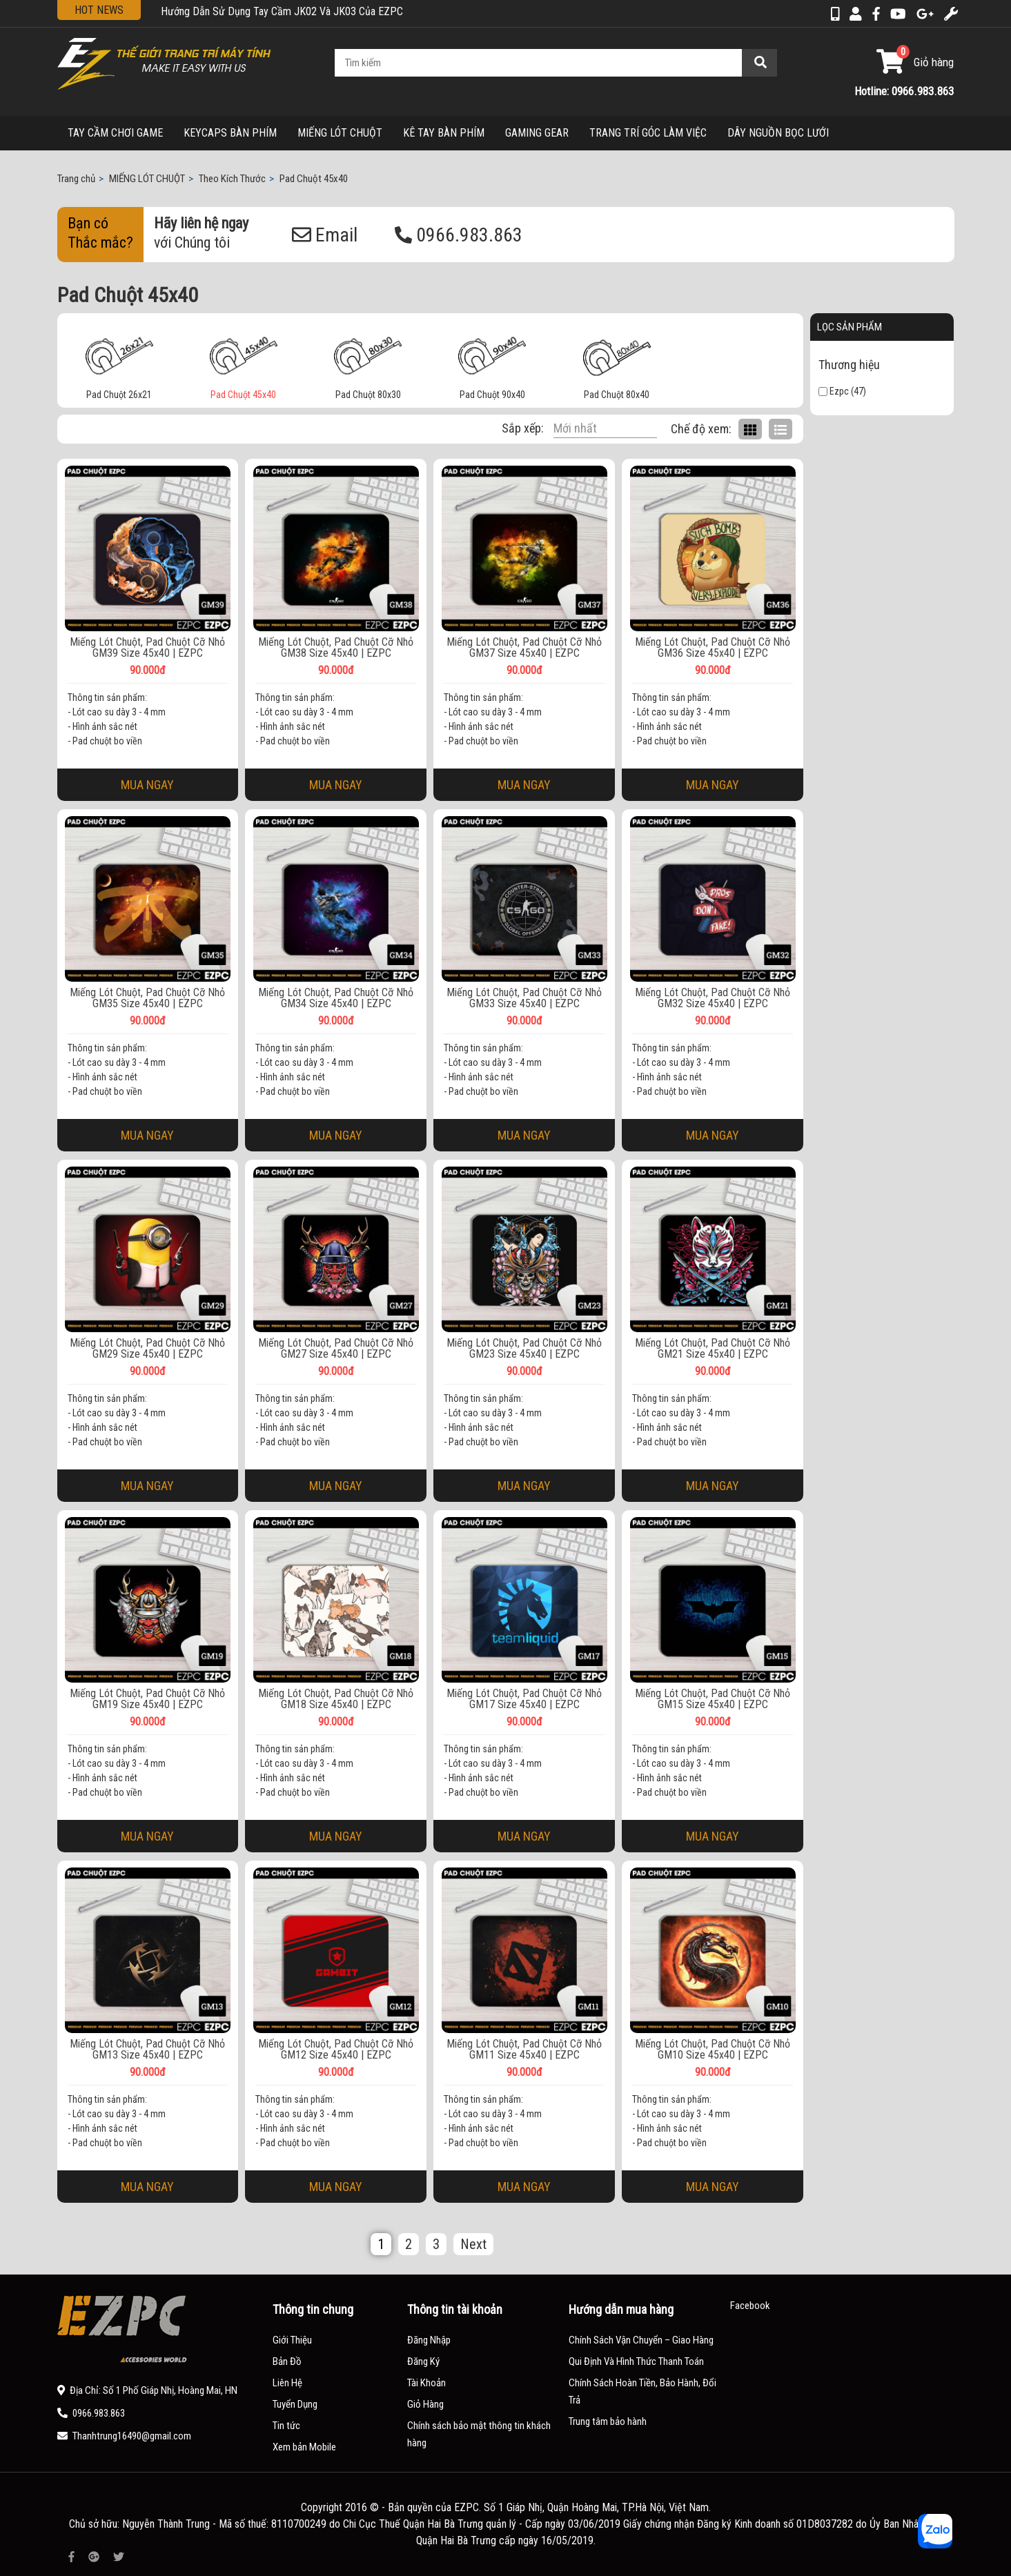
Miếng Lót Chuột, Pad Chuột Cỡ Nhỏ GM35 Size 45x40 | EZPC (147, 998)
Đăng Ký (423, 2361)
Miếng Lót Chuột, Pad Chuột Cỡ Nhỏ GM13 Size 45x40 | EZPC (147, 2050)
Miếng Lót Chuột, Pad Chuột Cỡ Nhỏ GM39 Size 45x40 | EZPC (147, 648)
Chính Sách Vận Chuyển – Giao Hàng (641, 2340)
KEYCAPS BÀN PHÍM (230, 132)
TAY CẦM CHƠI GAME (115, 132)
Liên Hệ (287, 2383)
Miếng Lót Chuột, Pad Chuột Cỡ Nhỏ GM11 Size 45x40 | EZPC (524, 2050)
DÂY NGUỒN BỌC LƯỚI (778, 132)
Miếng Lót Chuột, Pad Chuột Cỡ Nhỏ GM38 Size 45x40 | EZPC (335, 648)
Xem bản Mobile (304, 2447)
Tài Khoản (426, 2383)
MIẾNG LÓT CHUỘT (339, 132)
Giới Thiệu (292, 2340)
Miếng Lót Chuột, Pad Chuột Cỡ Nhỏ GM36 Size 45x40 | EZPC (712, 648)
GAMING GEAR (537, 132)
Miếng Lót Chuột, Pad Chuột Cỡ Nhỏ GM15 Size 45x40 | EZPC (712, 1699)
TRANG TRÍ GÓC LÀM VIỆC (648, 132)
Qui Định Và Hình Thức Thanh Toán (636, 2361)
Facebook (750, 2305)
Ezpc (833, 391)
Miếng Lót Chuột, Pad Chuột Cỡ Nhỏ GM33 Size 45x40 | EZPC (524, 998)
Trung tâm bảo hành (608, 2421)
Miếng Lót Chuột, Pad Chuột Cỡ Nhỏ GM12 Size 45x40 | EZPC (335, 2050)
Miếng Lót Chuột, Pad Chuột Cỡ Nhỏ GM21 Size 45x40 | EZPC (712, 1349)
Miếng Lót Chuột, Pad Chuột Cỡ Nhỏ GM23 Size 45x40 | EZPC (524, 1349)
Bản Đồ (287, 2361)
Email (324, 235)
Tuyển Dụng (295, 2404)
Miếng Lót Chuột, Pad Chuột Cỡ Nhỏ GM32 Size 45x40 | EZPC (712, 998)
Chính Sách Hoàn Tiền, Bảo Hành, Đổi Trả (642, 2391)
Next (473, 2244)
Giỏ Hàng (425, 2404)
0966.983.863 (458, 235)
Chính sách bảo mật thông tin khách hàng (479, 2434)
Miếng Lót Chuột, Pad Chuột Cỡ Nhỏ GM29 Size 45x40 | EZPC (147, 1349)
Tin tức (286, 2425)
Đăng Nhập (429, 2340)
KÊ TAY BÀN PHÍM (443, 132)
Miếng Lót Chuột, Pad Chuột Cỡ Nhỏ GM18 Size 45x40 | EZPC (335, 1699)
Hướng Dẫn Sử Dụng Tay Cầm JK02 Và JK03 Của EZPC (282, 11)
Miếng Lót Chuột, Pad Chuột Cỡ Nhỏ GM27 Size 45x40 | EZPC (335, 1349)
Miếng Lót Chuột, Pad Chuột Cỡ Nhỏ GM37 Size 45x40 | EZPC (524, 648)
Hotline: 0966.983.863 (904, 91)
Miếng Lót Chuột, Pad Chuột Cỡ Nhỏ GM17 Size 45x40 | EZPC (524, 1699)
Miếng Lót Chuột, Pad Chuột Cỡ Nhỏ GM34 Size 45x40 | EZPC (335, 998)
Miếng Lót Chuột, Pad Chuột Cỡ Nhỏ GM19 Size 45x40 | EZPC (147, 1699)
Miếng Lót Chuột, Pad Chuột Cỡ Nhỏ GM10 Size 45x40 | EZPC (712, 2050)
